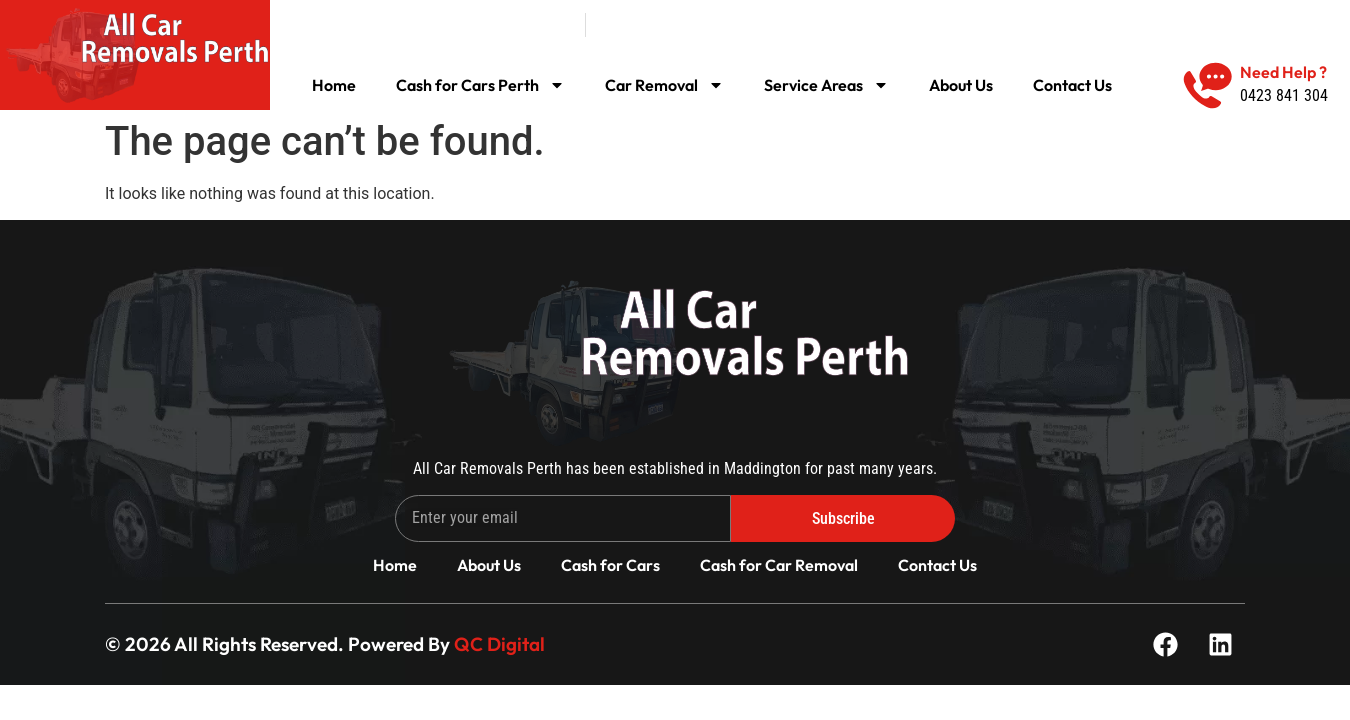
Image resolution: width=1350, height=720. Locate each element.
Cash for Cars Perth (480, 85)
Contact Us (1072, 85)
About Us (961, 85)
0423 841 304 (1284, 95)
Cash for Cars (610, 565)
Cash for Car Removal (779, 565)
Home (334, 85)
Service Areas (826, 85)
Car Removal (664, 85)
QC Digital (499, 644)
